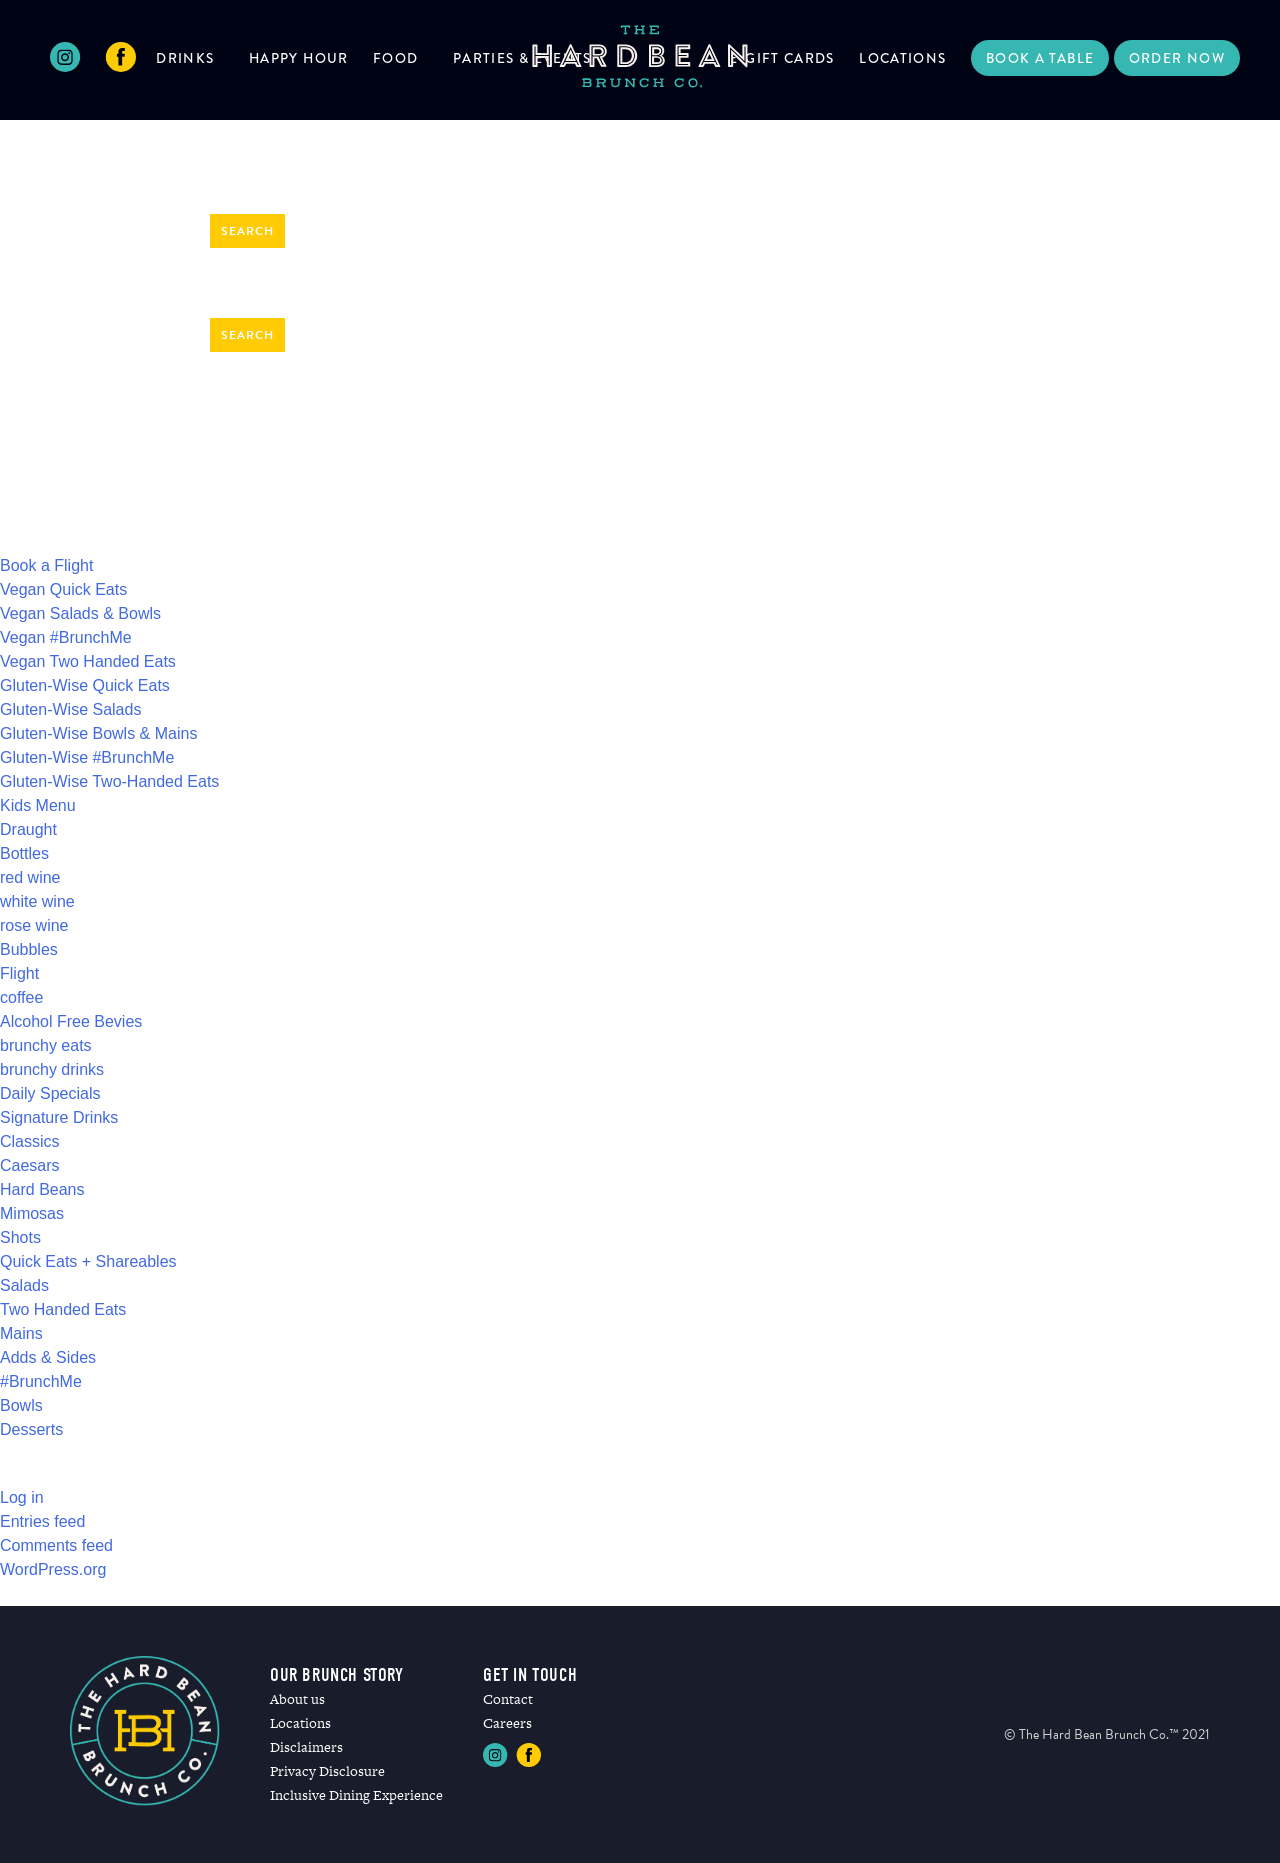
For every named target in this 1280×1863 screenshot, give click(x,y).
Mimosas (32, 1213)
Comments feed (56, 1545)
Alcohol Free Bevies (71, 1021)
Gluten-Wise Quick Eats (85, 685)
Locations (902, 58)
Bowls (21, 1405)
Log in (22, 1497)
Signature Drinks (59, 1117)
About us (297, 1699)
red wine (30, 877)
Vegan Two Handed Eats (88, 661)
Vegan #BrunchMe (66, 637)
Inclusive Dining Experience (356, 1795)
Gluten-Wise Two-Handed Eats (109, 781)
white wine (37, 901)
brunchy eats (46, 1045)
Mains (21, 1333)
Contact (508, 1699)
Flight (19, 973)
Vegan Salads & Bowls (80, 613)
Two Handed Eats (63, 1309)
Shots (20, 1237)
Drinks (185, 58)
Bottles (24, 853)
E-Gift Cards (781, 58)
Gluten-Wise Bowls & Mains (98, 733)
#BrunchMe (41, 1381)
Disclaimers (306, 1747)
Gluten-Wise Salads (70, 709)
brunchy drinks (52, 1069)
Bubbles (29, 949)
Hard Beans (42, 1189)
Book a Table (1040, 58)
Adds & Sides (48, 1357)
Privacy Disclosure (327, 1771)
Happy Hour (299, 58)
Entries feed (42, 1521)
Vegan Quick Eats (63, 589)
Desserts (31, 1429)
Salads (24, 1285)
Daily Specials (50, 1093)
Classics (30, 1141)
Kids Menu (38, 805)
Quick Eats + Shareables (88, 1261)
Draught (28, 829)
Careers (507, 1723)
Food (395, 58)
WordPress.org (53, 1569)
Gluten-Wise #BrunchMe (87, 757)
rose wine (34, 925)
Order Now (1177, 58)
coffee (21, 997)
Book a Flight (46, 565)
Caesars (30, 1165)
